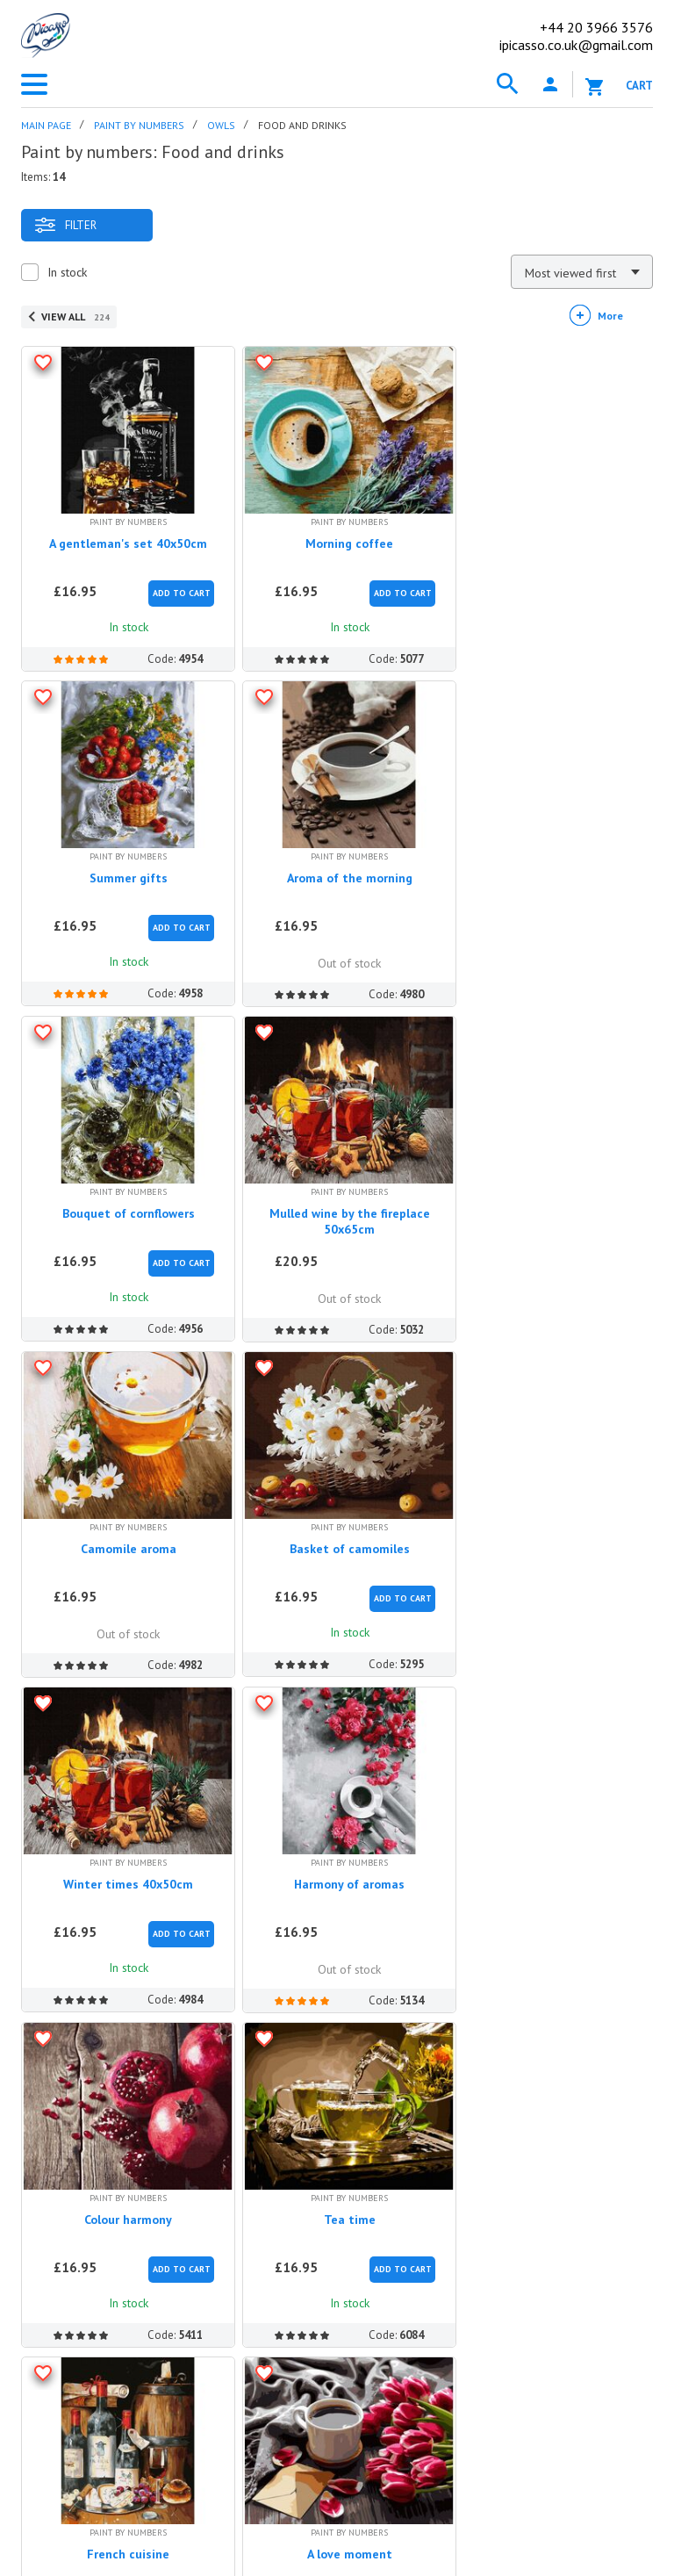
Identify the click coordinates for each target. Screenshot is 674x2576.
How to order (331, 2196)
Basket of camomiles (337, 1195)
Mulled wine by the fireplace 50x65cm (550, 873)
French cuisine (124, 1852)
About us (47, 2196)
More (610, 315)
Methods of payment (354, 2225)
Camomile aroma (124, 1195)
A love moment (337, 1852)
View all (75, 316)
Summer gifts (551, 537)
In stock (67, 272)
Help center (339, 2144)
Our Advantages (67, 2225)
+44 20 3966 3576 (104, 2374)
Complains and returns (356, 2285)
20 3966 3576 (596, 27)
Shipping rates (332, 2255)
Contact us (66, 2322)
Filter (65, 225)
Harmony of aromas (124, 1524)
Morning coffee (338, 537)
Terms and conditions (83, 2285)
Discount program (73, 2255)
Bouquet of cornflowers (337, 866)
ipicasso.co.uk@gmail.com (576, 45)
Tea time (551, 1524)
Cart (639, 85)
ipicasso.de (321, 2462)
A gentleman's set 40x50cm (125, 537)
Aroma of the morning (124, 866)
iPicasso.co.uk (79, 2144)
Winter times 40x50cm (551, 1195)
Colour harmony (338, 1524)
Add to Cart (175, 587)
